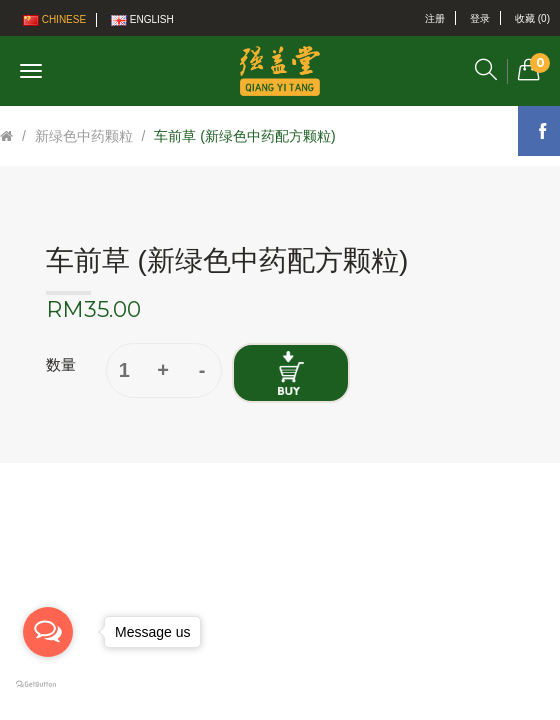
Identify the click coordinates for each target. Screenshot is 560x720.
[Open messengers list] (48, 632)
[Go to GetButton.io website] (48, 685)
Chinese (54, 20)
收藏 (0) (532, 18)
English (142, 20)
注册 (435, 18)
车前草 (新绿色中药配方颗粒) (244, 136)
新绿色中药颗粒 (84, 136)
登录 (480, 18)
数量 (61, 364)
